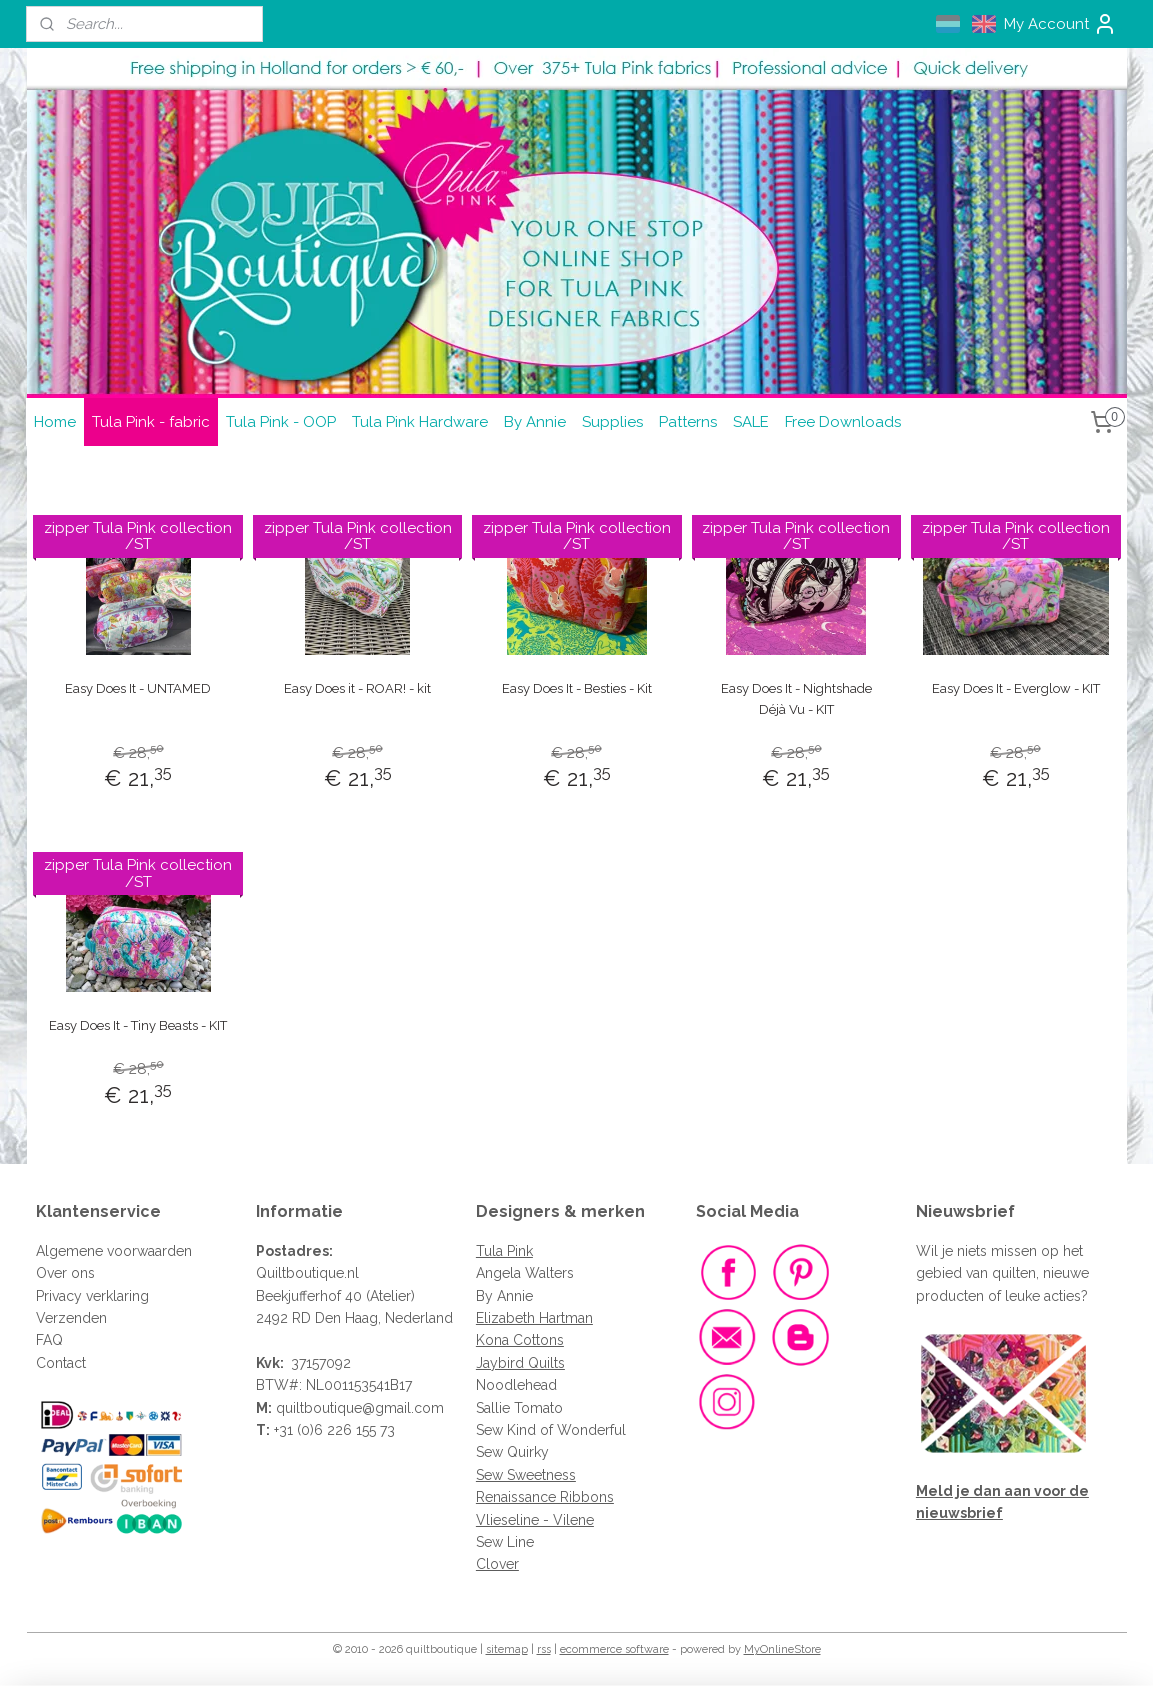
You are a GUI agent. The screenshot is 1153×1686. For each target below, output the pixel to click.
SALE (751, 422)
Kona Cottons (520, 1340)
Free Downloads (843, 422)
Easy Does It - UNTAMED (138, 688)
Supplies (612, 422)
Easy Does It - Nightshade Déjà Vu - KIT (795, 699)
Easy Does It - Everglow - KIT (1015, 688)
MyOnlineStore (782, 1649)
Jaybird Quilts (520, 1363)
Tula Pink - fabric (151, 422)
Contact (61, 1363)
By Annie (535, 422)
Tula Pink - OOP (281, 422)
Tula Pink (504, 1251)
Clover (497, 1564)
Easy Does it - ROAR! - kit (357, 688)
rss (544, 1649)
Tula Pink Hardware (420, 422)
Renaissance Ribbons (545, 1497)
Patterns (688, 422)
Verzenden (71, 1318)
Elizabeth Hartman (534, 1318)
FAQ (49, 1340)
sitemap (507, 1649)
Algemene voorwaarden (114, 1251)
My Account (1060, 24)
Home (55, 422)
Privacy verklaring (92, 1296)
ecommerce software (614, 1649)
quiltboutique (319, 1408)
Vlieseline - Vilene (535, 1520)
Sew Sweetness (526, 1475)
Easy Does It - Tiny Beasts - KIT (138, 1025)
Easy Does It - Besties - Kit (576, 688)
